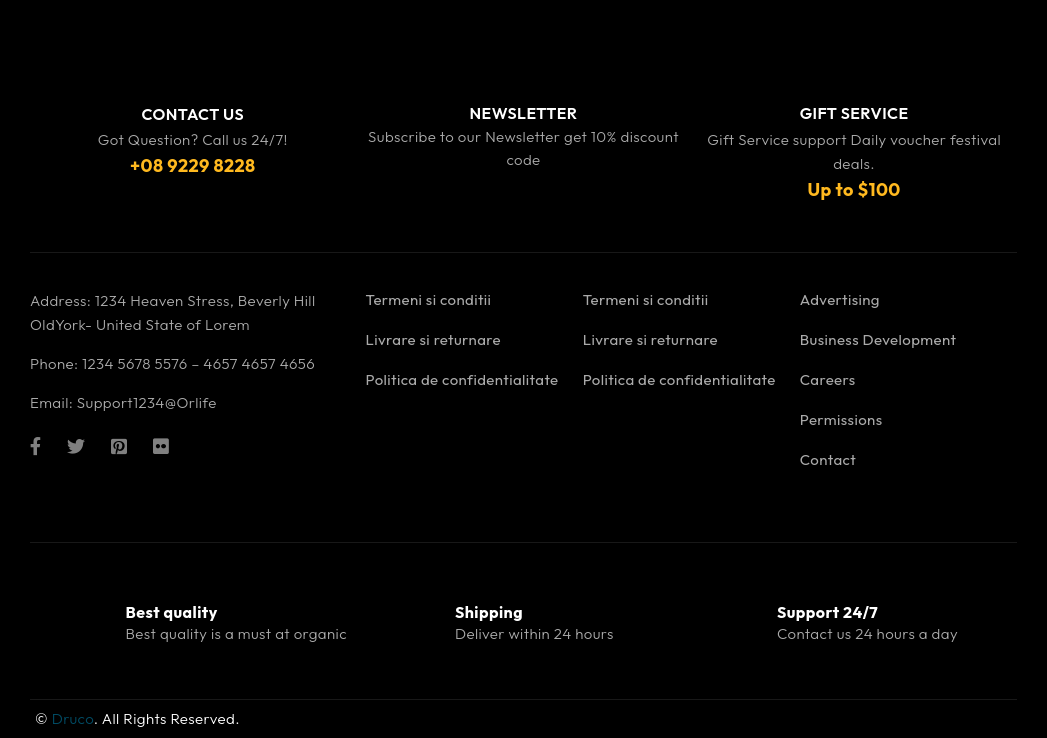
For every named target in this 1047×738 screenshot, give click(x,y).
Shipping (489, 612)
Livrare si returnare (433, 339)
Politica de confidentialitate (462, 379)
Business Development (878, 339)
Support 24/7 (827, 612)
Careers (828, 379)
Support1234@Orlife (147, 402)
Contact (828, 459)
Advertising (840, 299)
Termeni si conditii (429, 299)
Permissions (841, 419)
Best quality (172, 612)
